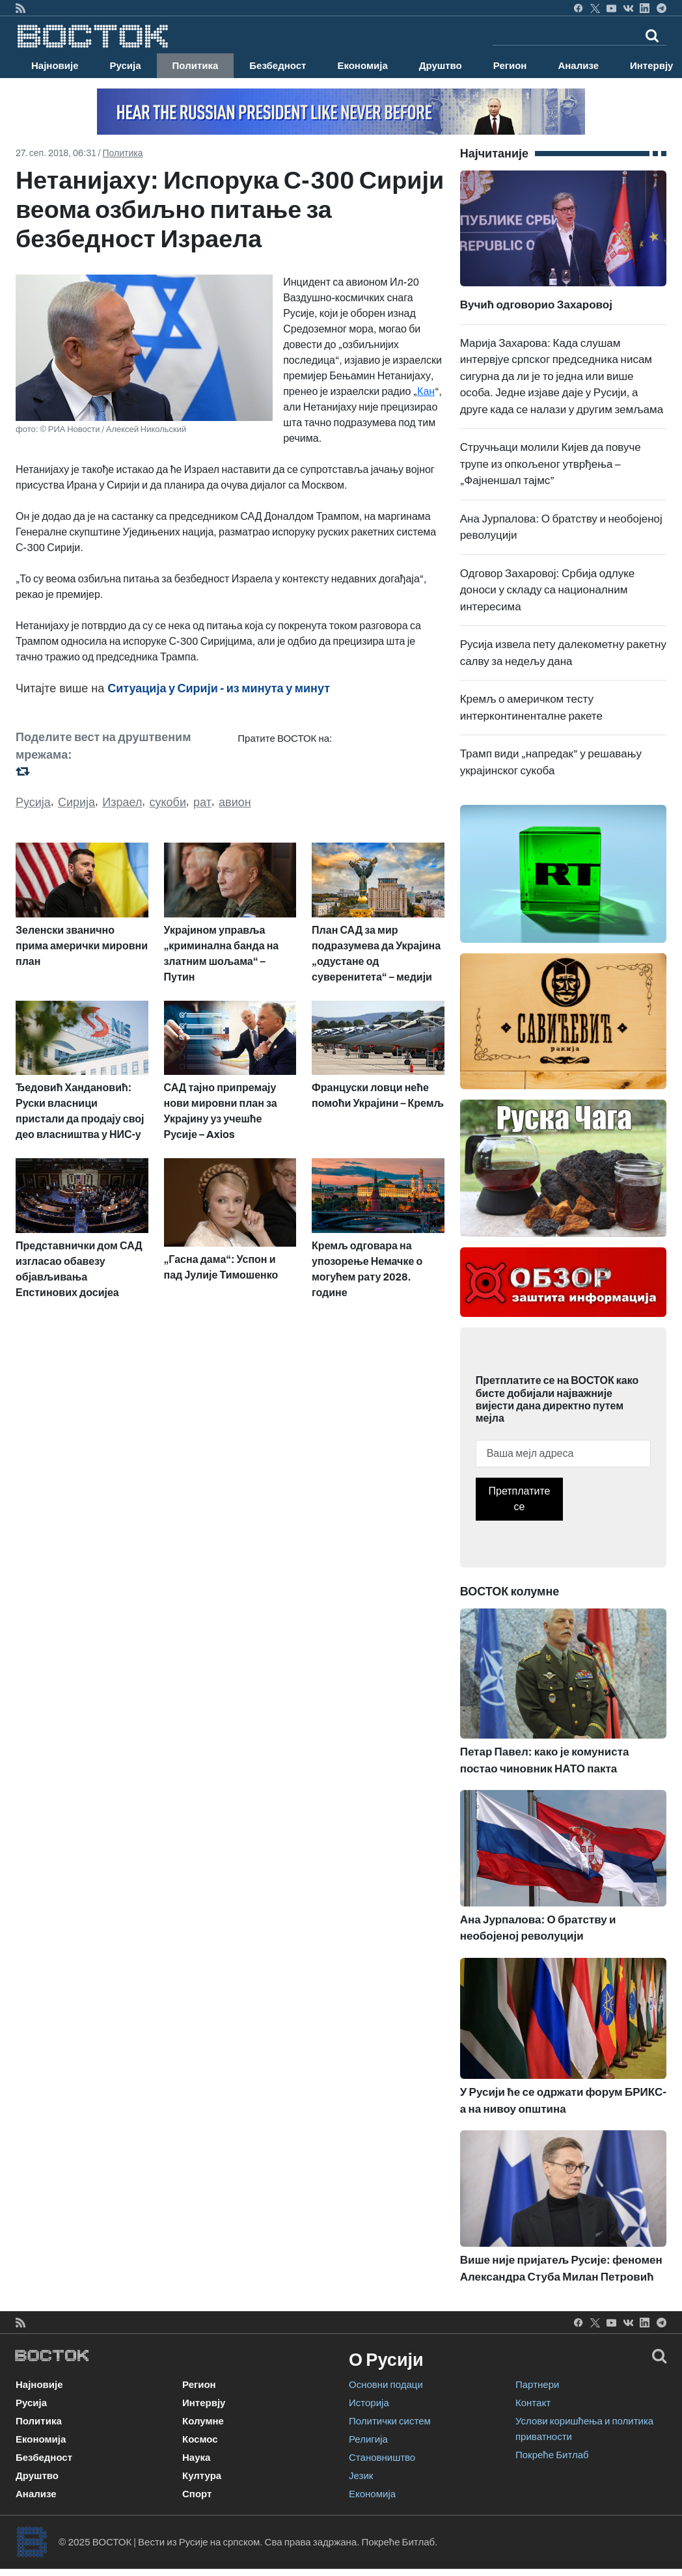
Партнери (537, 2384)
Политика (195, 66)
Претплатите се (520, 1498)
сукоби (168, 802)
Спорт (196, 2494)
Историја (369, 2403)
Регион (510, 66)
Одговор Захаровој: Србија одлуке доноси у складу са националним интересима (547, 590)
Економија (362, 66)
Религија (368, 2439)
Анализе (578, 66)
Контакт (533, 2403)
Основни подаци (386, 2384)
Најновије (55, 66)
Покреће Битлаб (552, 2455)
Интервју (203, 2403)
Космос (200, 2439)
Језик (361, 2476)
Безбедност (277, 66)
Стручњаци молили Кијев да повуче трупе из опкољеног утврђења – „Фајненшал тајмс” (550, 464)
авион (235, 802)
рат (202, 802)
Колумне (203, 2421)
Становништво (382, 2457)
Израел (122, 802)
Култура (201, 2476)
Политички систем (390, 2421)
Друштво (440, 66)
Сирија (76, 802)
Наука (196, 2457)
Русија (125, 66)
